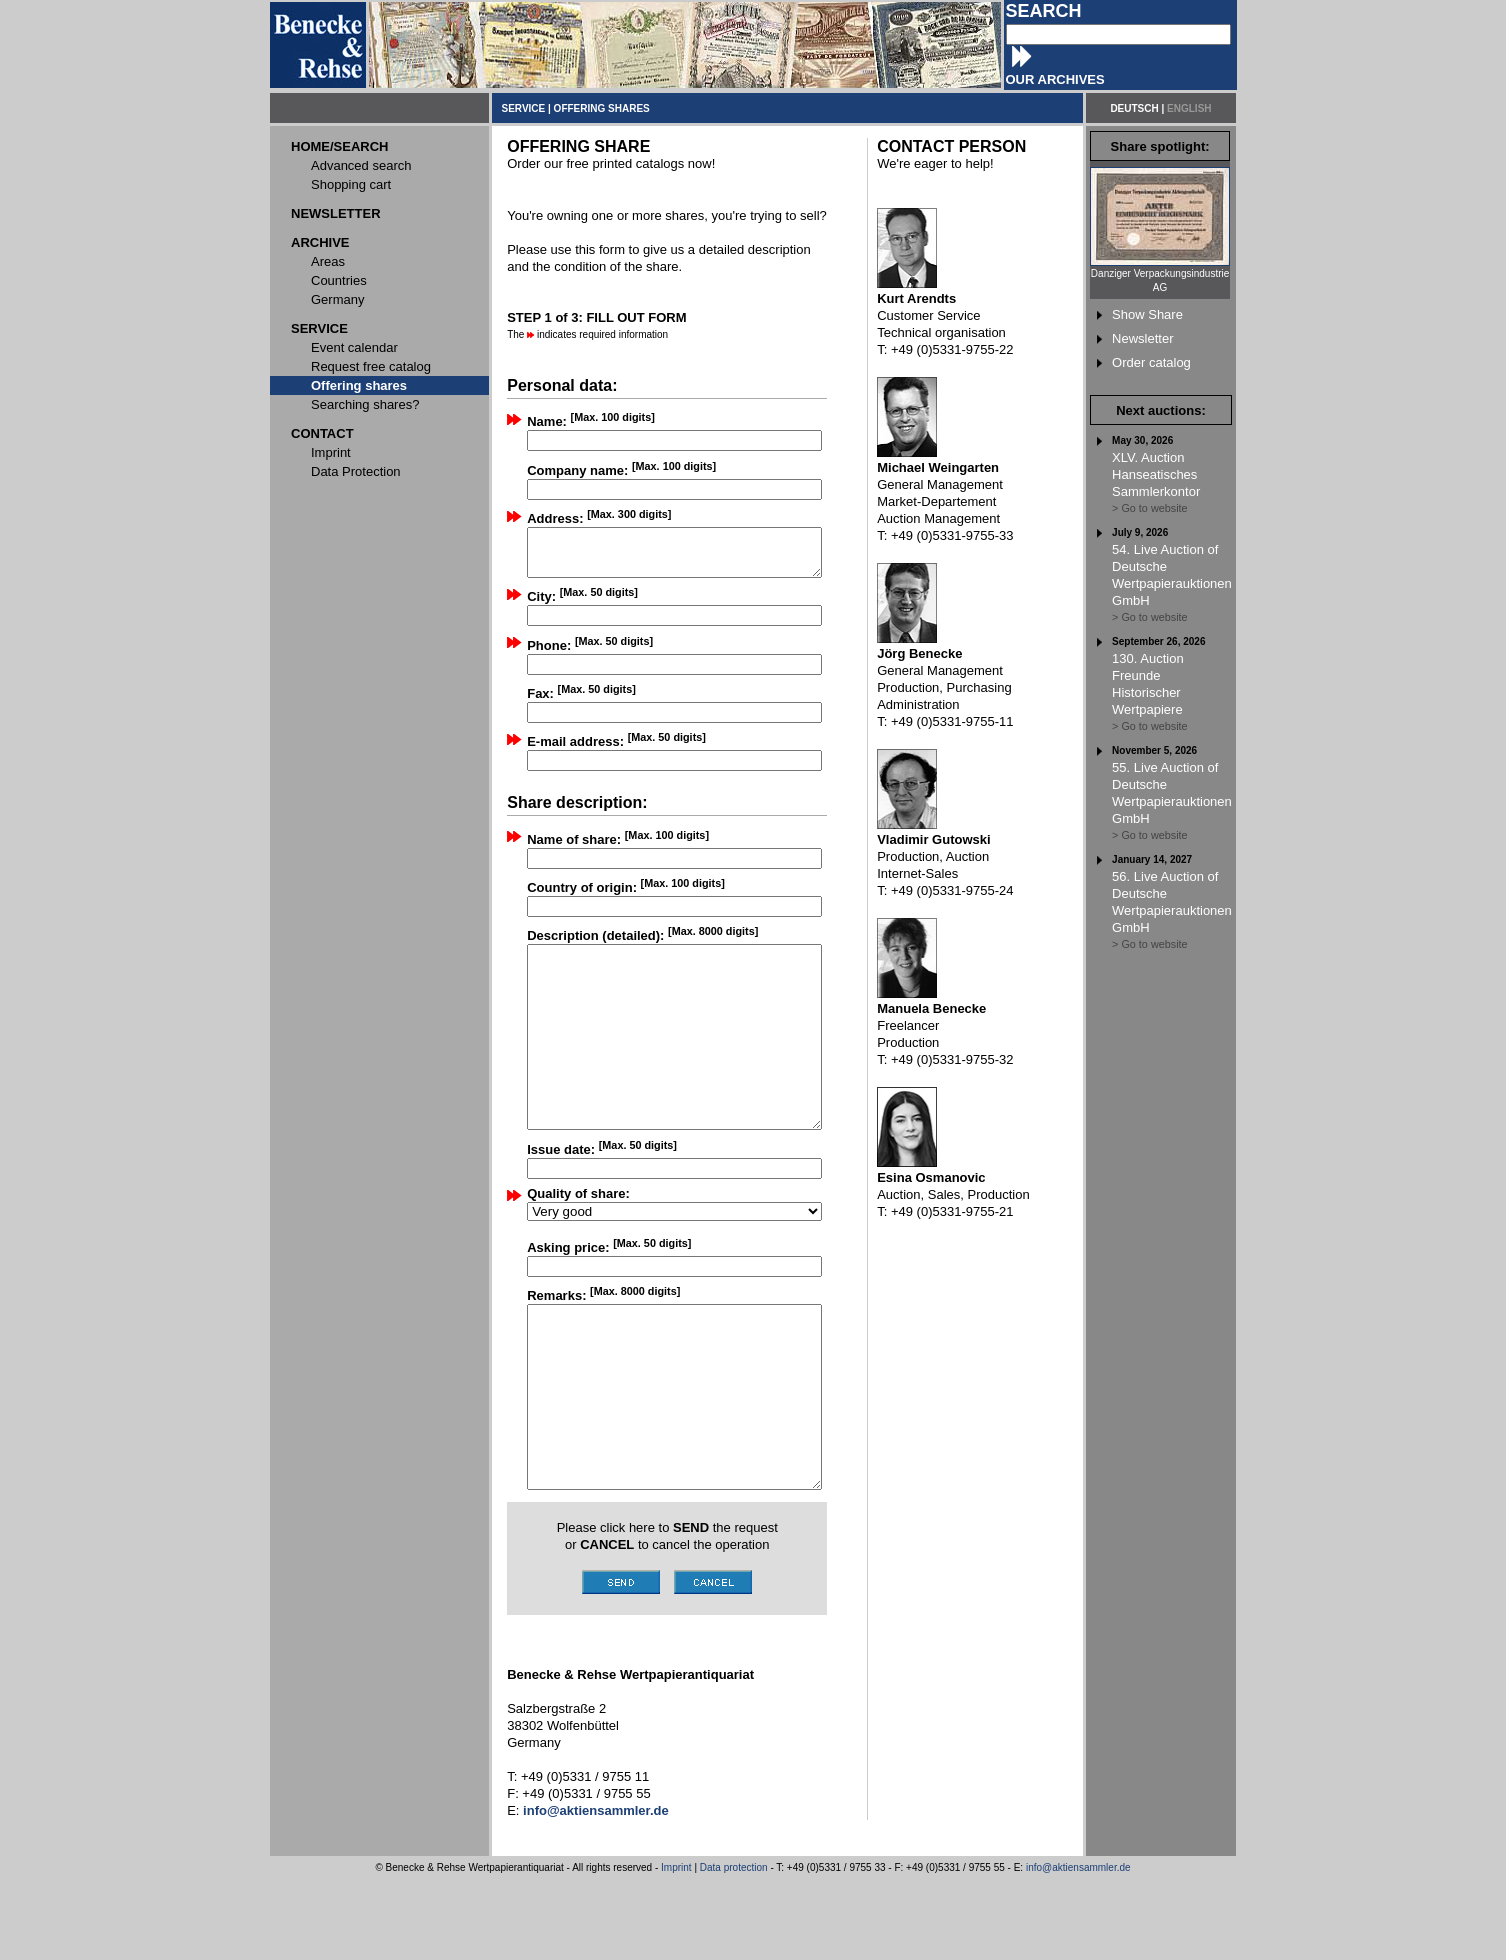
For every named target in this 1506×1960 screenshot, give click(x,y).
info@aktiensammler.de (1078, 1948)
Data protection (734, 1948)
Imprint (676, 1948)
